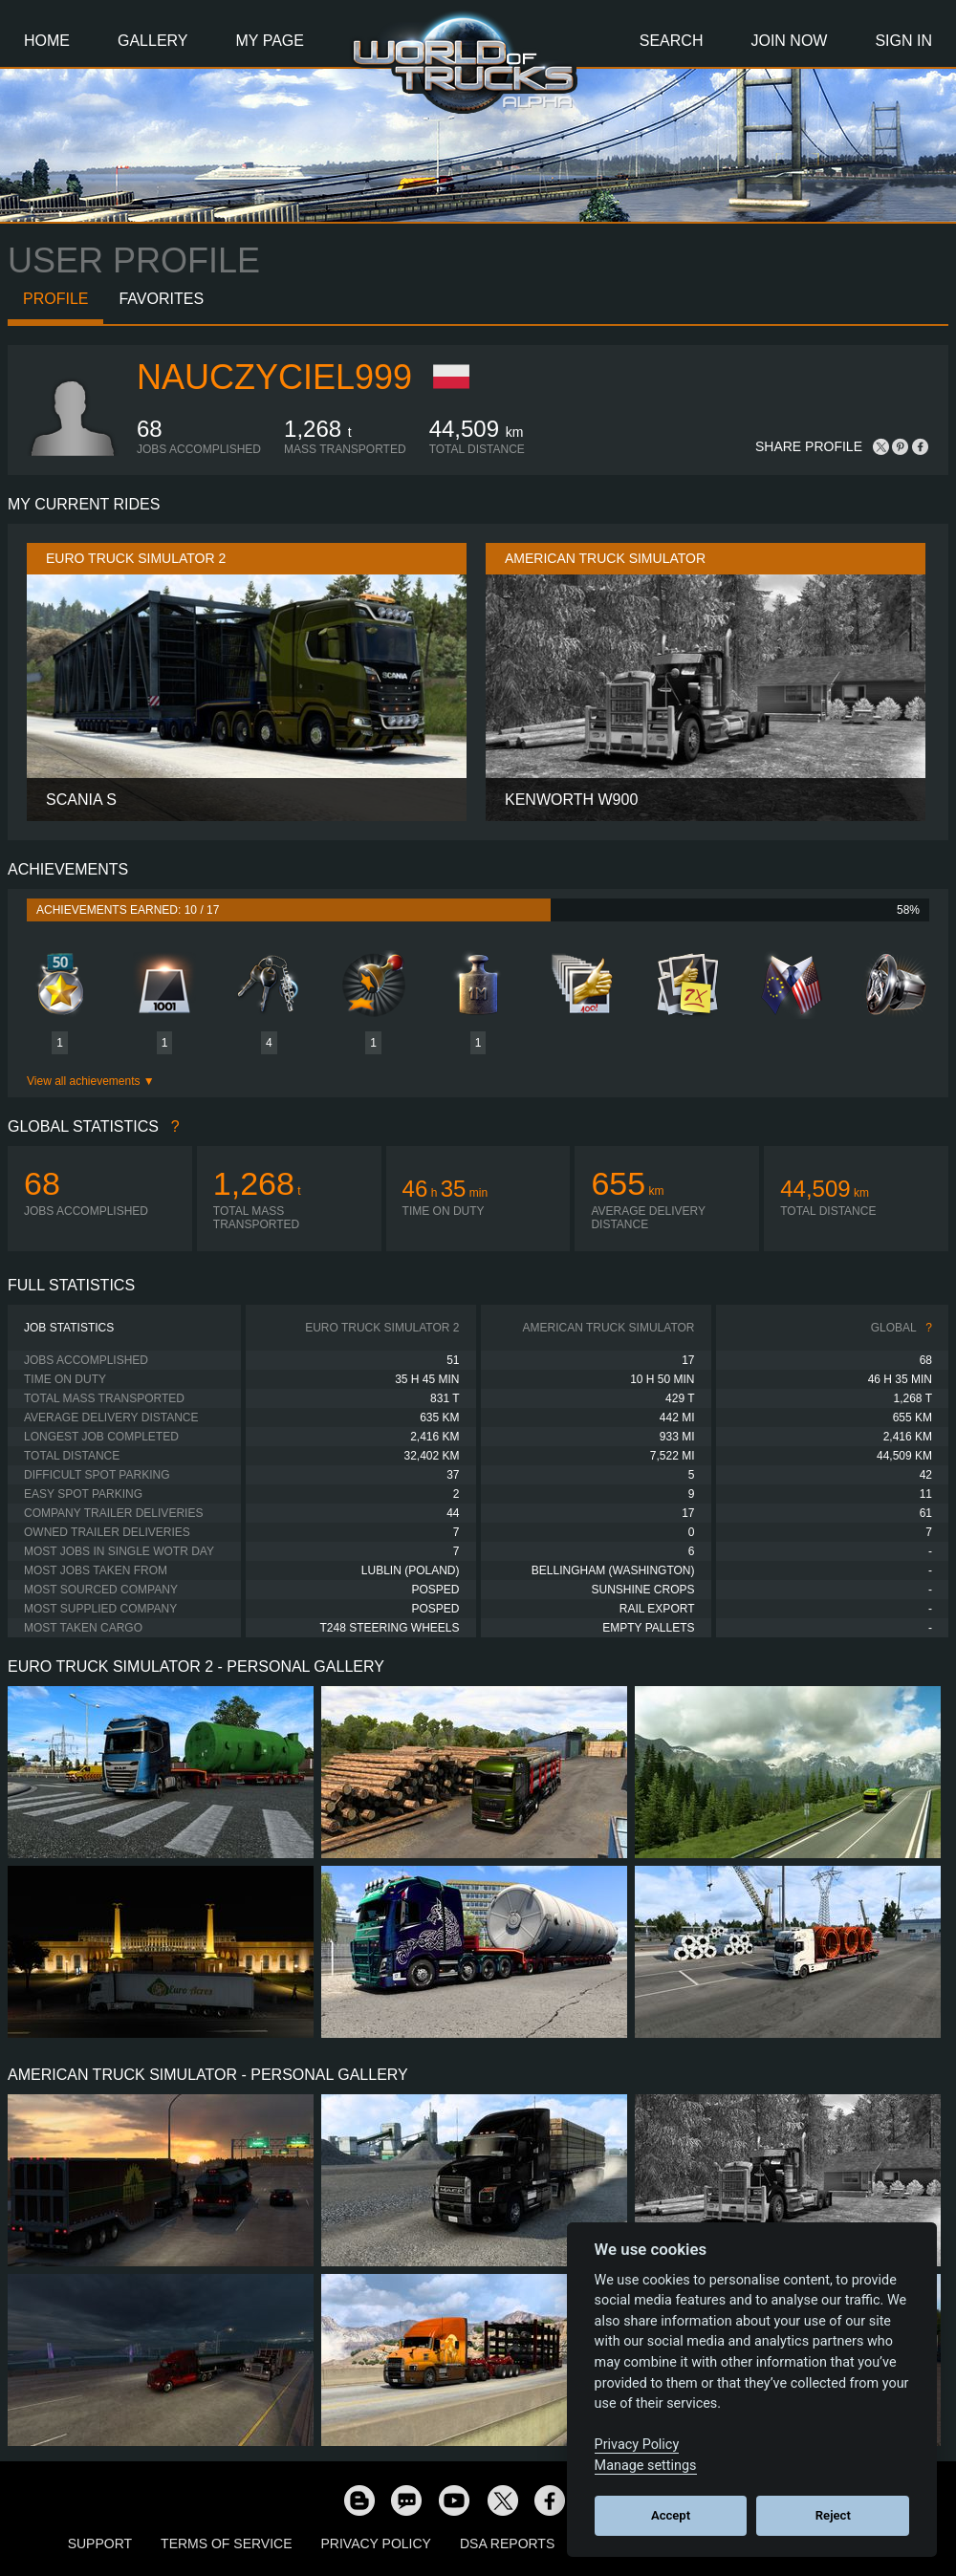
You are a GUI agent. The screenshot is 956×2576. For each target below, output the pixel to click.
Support (100, 2543)
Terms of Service (226, 2543)
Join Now (788, 40)
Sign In (903, 40)
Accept (670, 2515)
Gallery (153, 40)
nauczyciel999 (274, 377)
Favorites (161, 299)
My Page (270, 40)
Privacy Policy (376, 2543)
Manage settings (646, 2465)
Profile (55, 299)
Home (47, 40)
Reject (833, 2515)
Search (672, 40)
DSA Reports (507, 2543)
